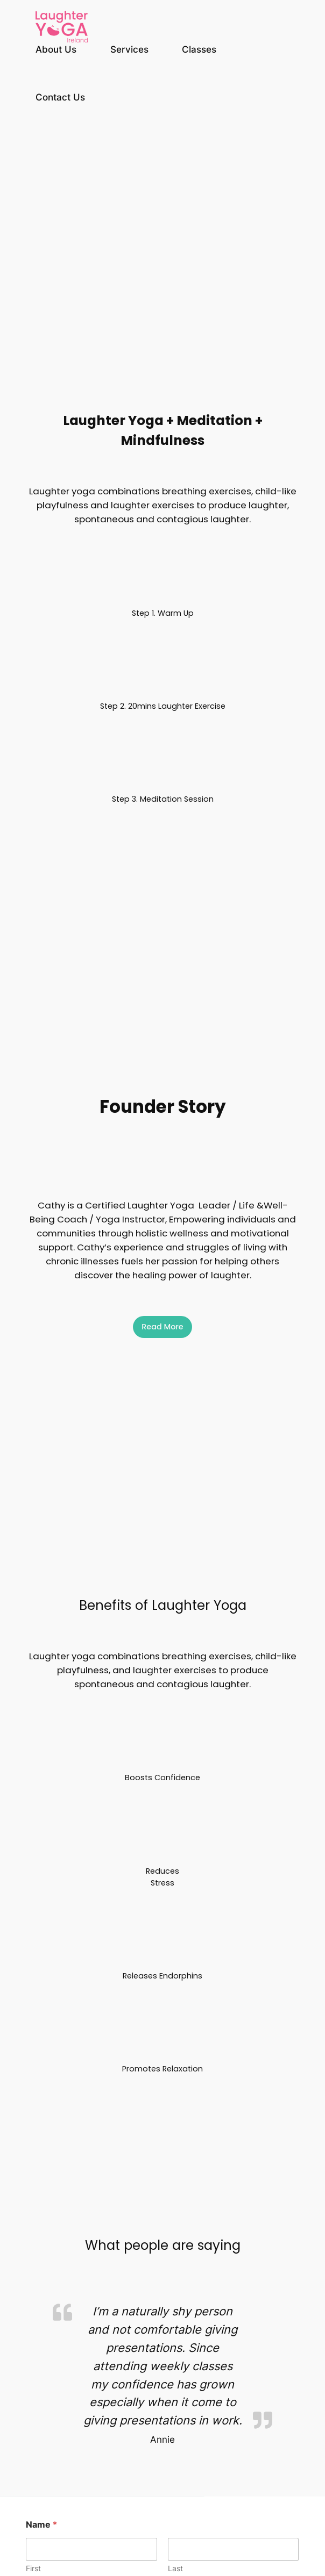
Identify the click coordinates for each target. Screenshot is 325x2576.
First (33, 2568)
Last (175, 2568)
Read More (162, 1326)
